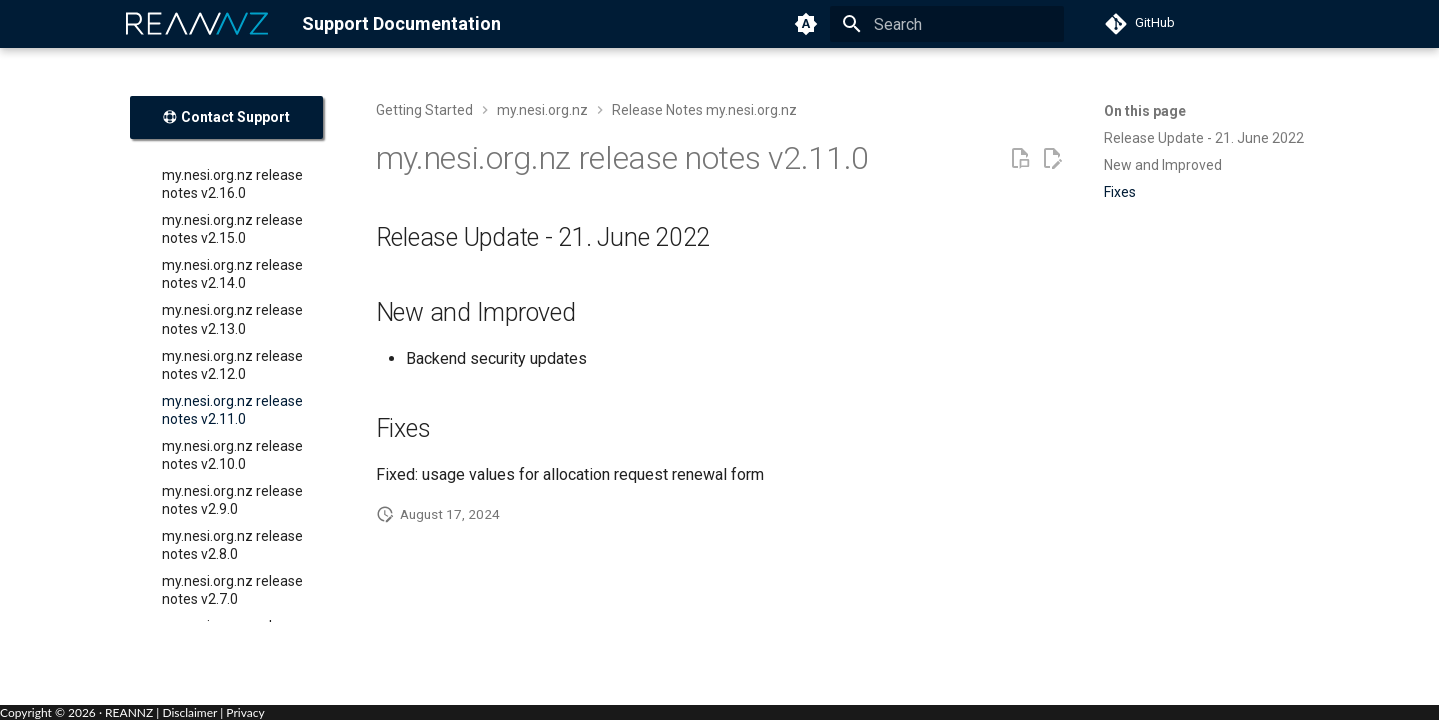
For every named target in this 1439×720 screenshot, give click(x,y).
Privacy (245, 712)
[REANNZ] (198, 24)
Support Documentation (401, 23)
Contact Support (226, 117)
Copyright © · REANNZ (76, 712)
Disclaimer (189, 712)
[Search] (947, 24)
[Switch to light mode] (806, 24)
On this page (1145, 111)
